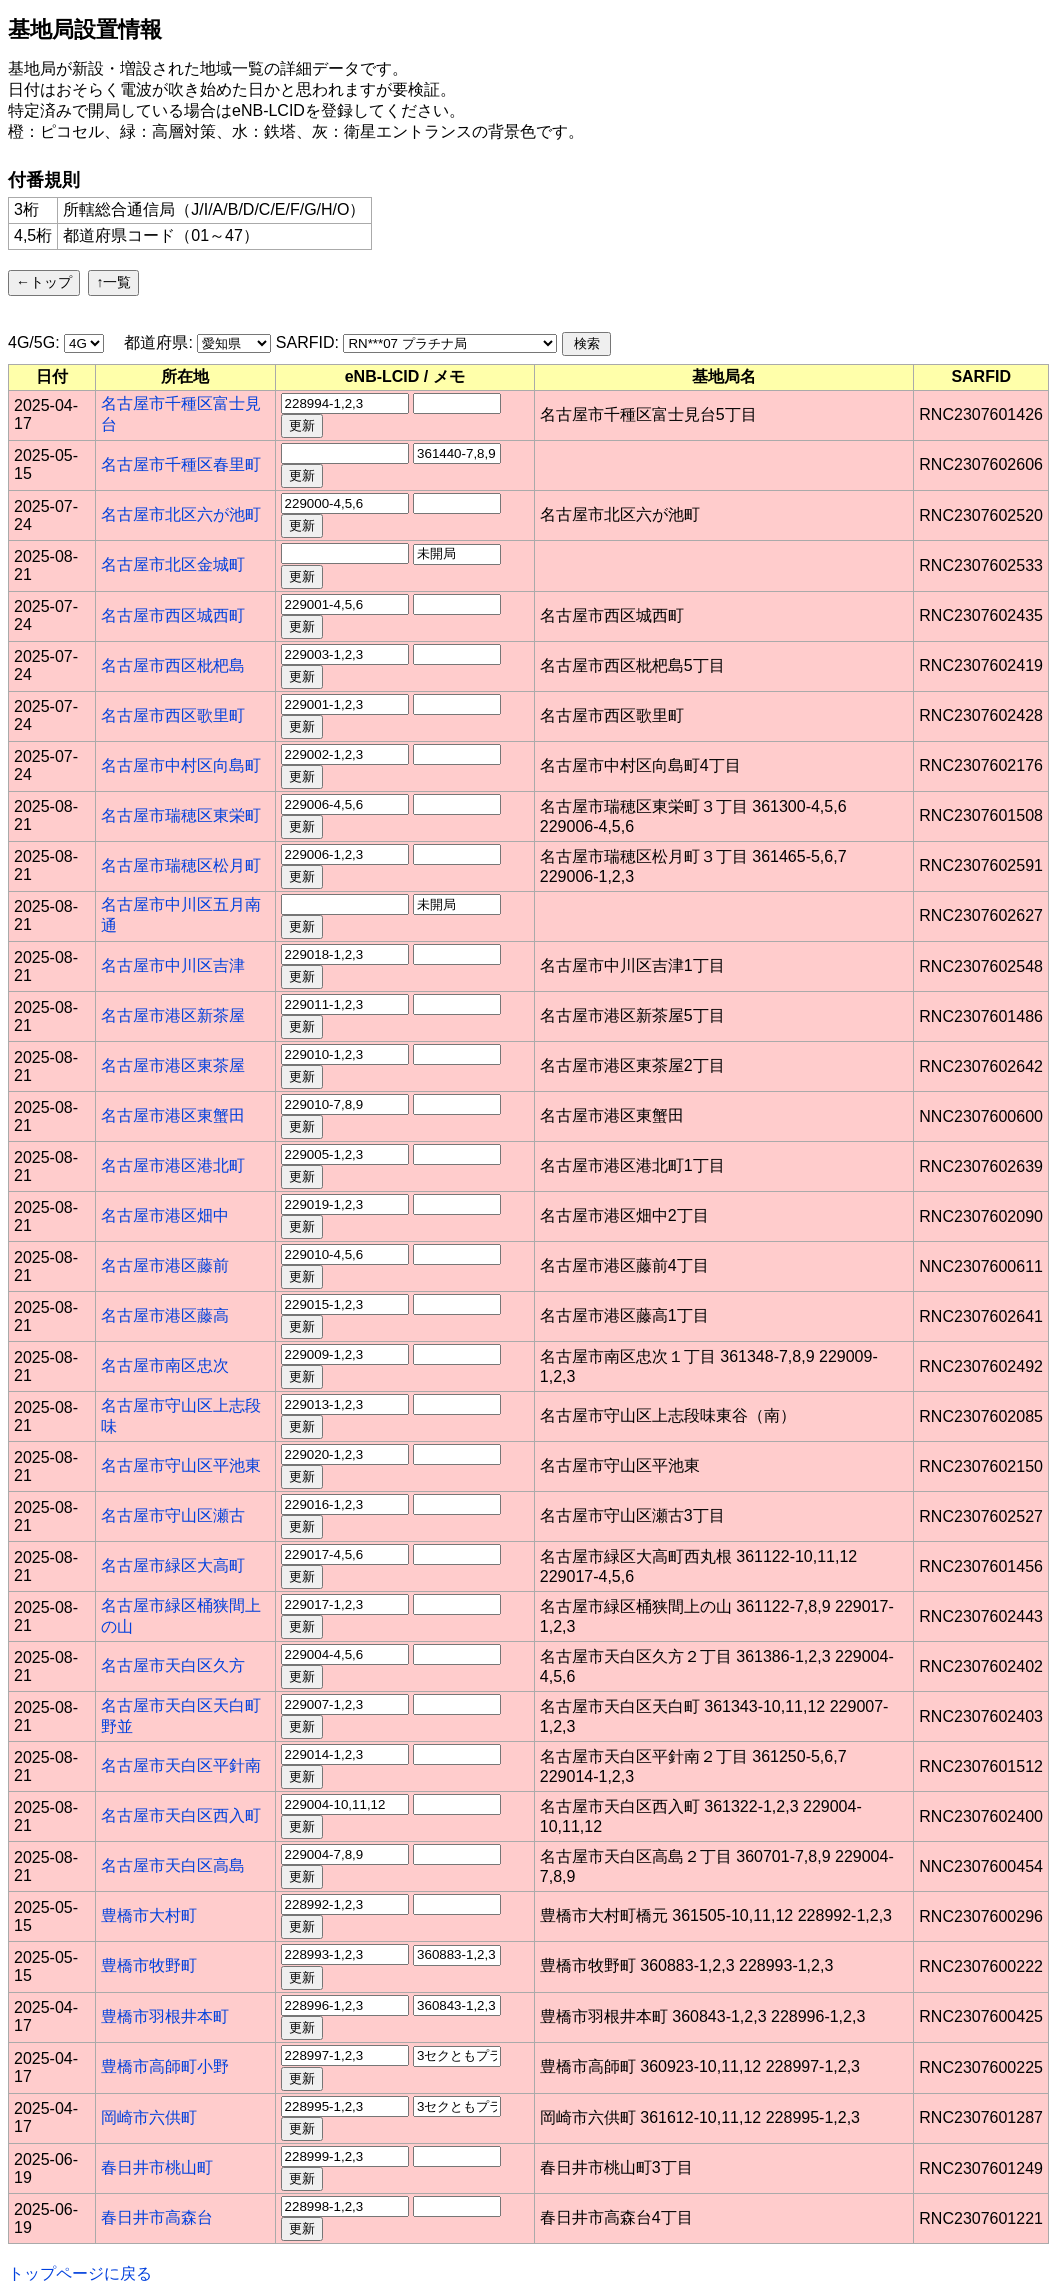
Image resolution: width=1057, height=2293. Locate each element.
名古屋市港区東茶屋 (173, 1065)
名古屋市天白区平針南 (181, 1765)
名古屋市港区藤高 (165, 1315)
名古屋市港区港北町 (173, 1165)
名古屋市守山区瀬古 (173, 1515)
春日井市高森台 (157, 2217)
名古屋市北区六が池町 (181, 514)
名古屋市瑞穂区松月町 (181, 865)
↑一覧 (113, 282)
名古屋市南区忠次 (165, 1365)
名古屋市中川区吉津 (173, 965)
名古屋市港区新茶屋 (173, 1015)
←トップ (44, 282)
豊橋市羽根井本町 (165, 2016)
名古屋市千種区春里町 (181, 464)
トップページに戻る (80, 2273)
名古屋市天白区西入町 (181, 1815)
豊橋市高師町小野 (165, 2066)
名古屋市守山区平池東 (181, 1465)
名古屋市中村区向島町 (181, 765)
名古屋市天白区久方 (173, 1665)
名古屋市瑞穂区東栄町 (181, 815)
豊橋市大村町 (149, 1915)
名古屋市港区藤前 (165, 1265)
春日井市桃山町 (157, 2167)
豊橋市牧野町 (149, 1965)
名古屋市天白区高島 (173, 1865)
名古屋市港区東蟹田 (173, 1115)
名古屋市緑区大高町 (173, 1565)
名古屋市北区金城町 (173, 564)
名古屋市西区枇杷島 (173, 665)
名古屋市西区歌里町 (173, 715)
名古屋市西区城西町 (173, 615)
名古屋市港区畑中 (165, 1215)
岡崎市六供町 (149, 2117)
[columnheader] (52, 377)
